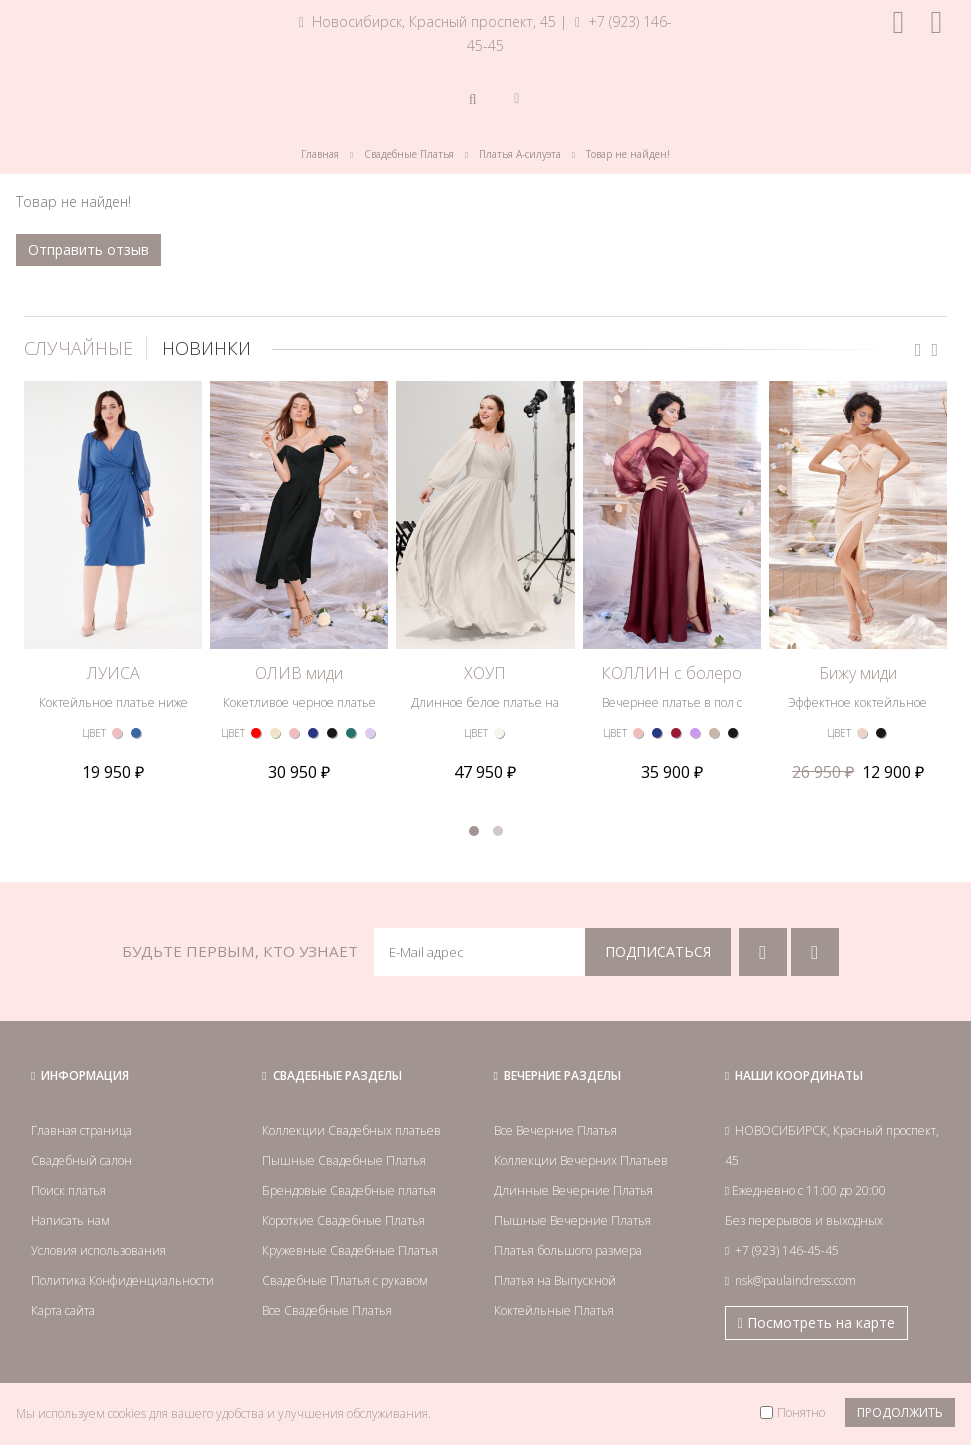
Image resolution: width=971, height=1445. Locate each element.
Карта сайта (63, 1310)
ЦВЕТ (94, 733)
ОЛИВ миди (299, 673)
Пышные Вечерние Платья (572, 1220)
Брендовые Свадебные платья (349, 1190)
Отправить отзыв (88, 249)
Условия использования (98, 1250)
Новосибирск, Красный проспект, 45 (427, 21)
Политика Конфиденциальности (122, 1280)
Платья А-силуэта (520, 154)
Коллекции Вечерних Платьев (581, 1160)
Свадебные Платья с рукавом (345, 1280)
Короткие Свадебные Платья (343, 1220)
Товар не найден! (628, 154)
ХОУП (485, 673)
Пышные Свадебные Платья (344, 1160)
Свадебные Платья (409, 154)
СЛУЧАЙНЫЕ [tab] (78, 348)
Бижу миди (858, 673)
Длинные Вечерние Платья (573, 1190)
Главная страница (81, 1130)
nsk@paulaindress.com (795, 1280)
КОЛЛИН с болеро (671, 673)
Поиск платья (68, 1190)
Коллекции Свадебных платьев (351, 1130)
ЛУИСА (113, 673)
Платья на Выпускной (555, 1280)
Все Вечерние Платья (555, 1130)
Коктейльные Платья (554, 1310)
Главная (320, 154)
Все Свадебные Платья (327, 1310)
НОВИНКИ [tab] (206, 348)
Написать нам (70, 1220)
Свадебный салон (81, 1160)
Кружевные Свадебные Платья (350, 1250)
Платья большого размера (568, 1250)
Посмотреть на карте (816, 1322)
